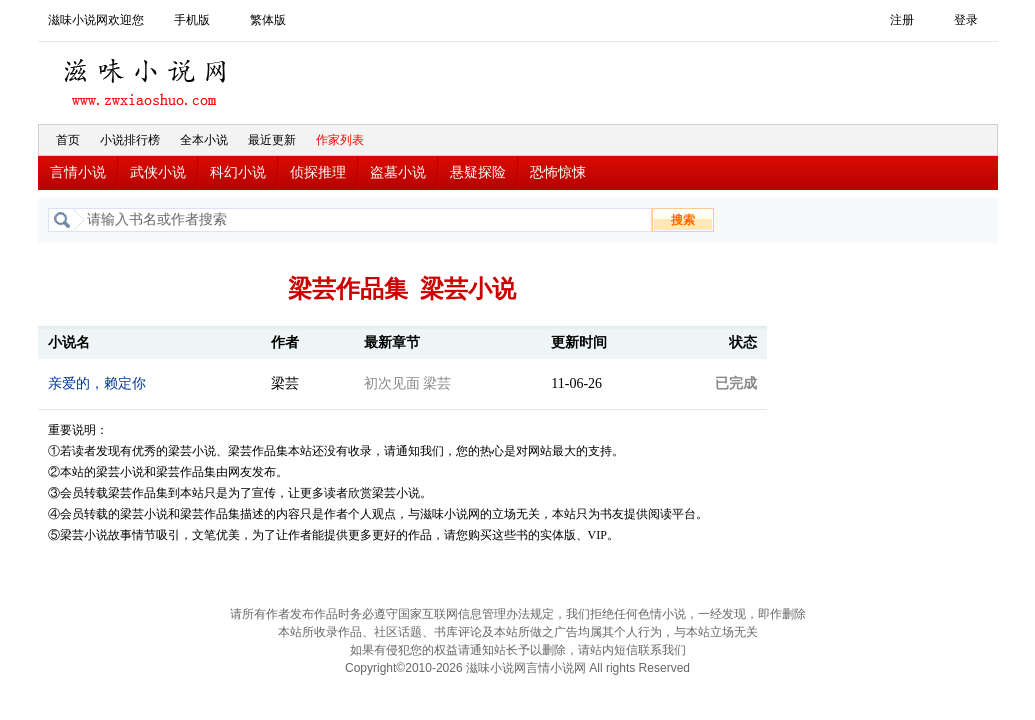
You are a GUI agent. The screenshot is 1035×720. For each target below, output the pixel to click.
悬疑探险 (478, 172)
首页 (68, 140)
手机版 (192, 20)
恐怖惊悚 (558, 172)
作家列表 (340, 140)
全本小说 (204, 140)
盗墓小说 (398, 172)
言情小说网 (556, 668)
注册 (902, 20)
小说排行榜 (130, 140)
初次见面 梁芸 (408, 383)
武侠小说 (158, 172)
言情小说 (78, 172)
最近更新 (272, 140)
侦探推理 (318, 172)
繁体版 (268, 20)
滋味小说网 (148, 77)
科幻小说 (238, 172)
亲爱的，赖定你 (97, 383)
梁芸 (285, 383)
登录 (966, 20)
